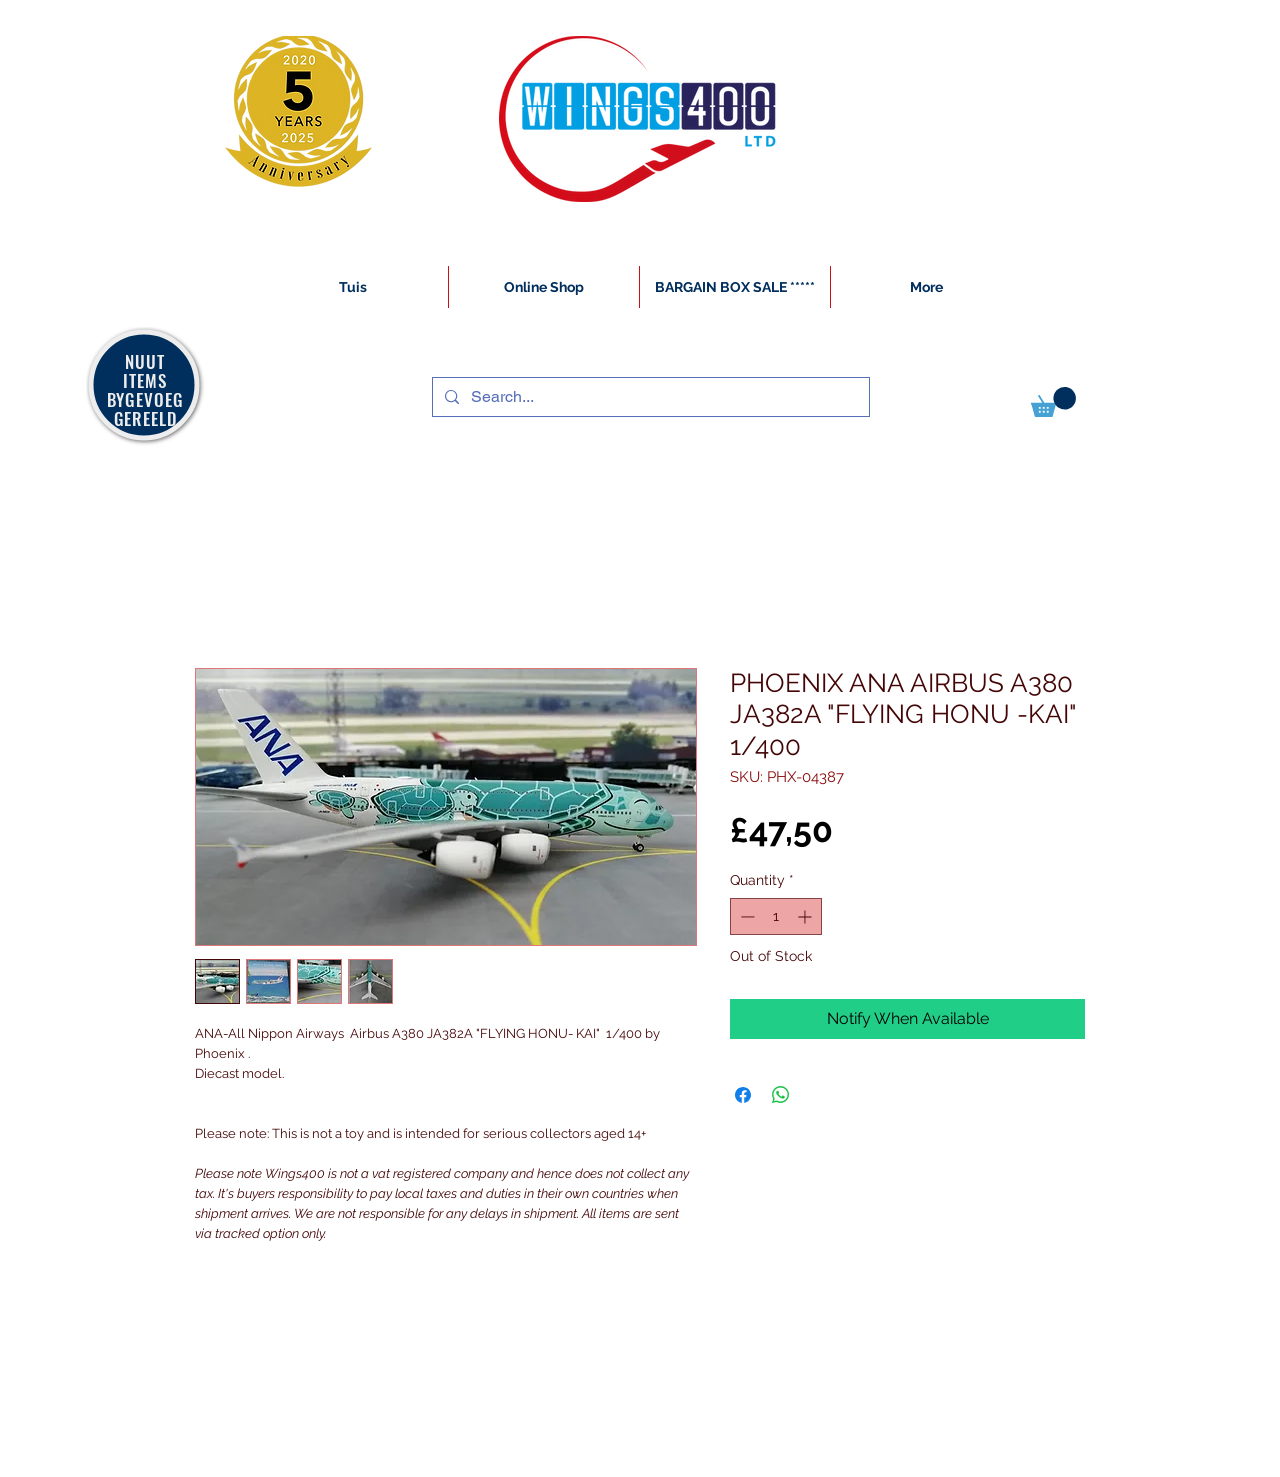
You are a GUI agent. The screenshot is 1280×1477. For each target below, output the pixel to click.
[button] (1053, 402)
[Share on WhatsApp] (781, 1095)
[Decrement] (745, 916)
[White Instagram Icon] (196, 1466)
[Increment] (806, 916)
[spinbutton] (776, 916)
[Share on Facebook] (743, 1095)
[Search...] (649, 397)
